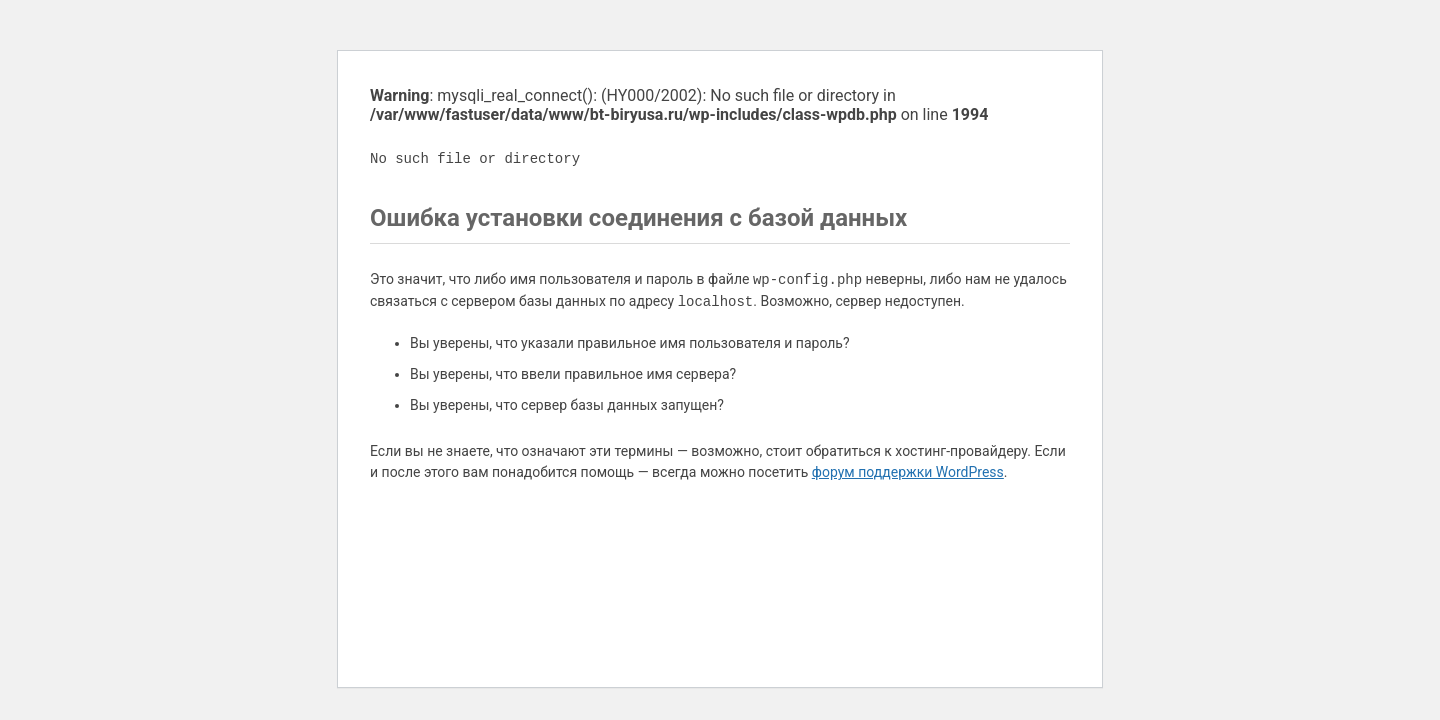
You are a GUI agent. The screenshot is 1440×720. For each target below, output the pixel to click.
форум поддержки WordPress (908, 472)
